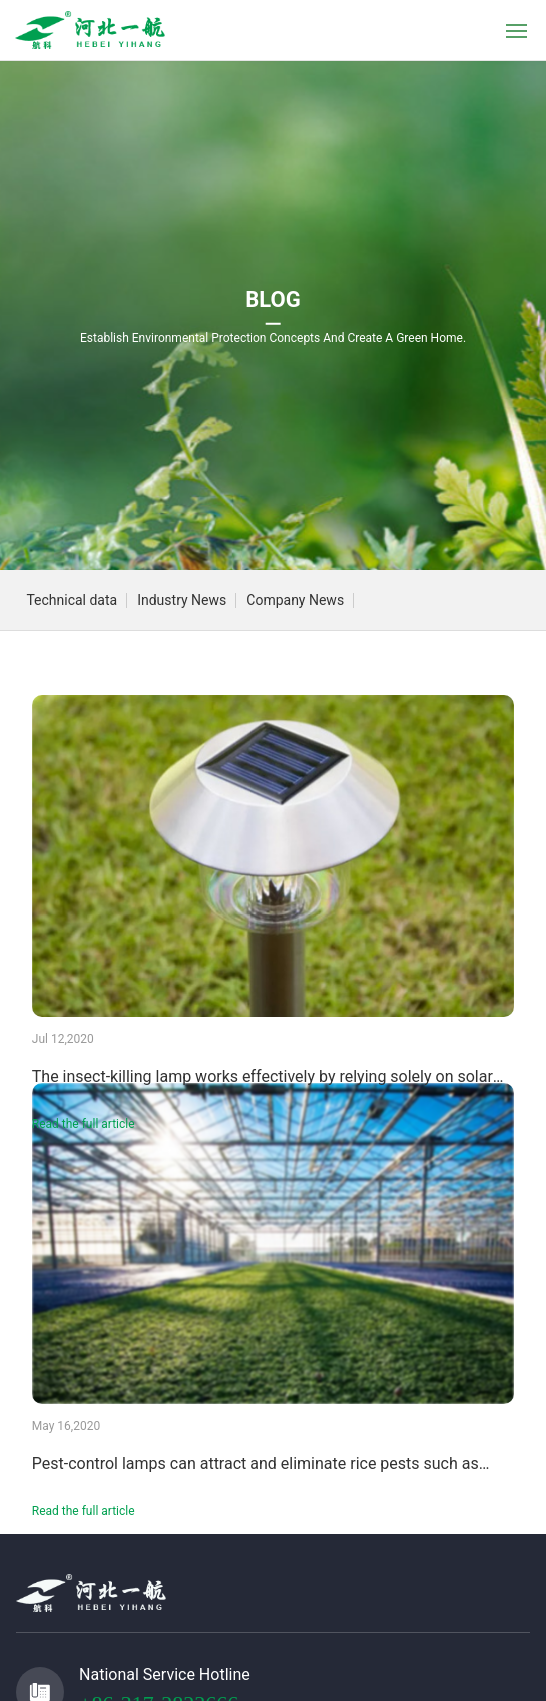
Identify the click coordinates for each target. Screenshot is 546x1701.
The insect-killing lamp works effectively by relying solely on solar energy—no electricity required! (262, 1084)
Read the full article (83, 1124)
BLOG (272, 299)
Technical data (71, 600)
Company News (295, 600)
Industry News (181, 600)
